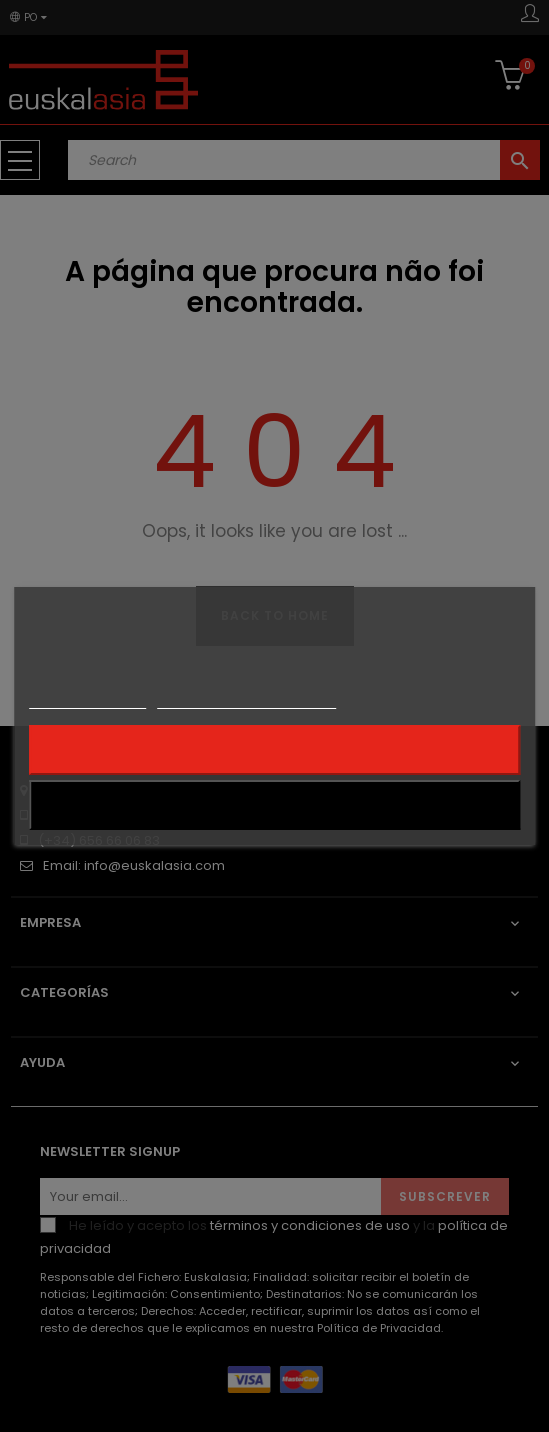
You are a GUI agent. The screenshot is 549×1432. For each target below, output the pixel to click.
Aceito (274, 804)
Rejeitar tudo (275, 749)
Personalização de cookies (246, 699)
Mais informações (88, 699)
